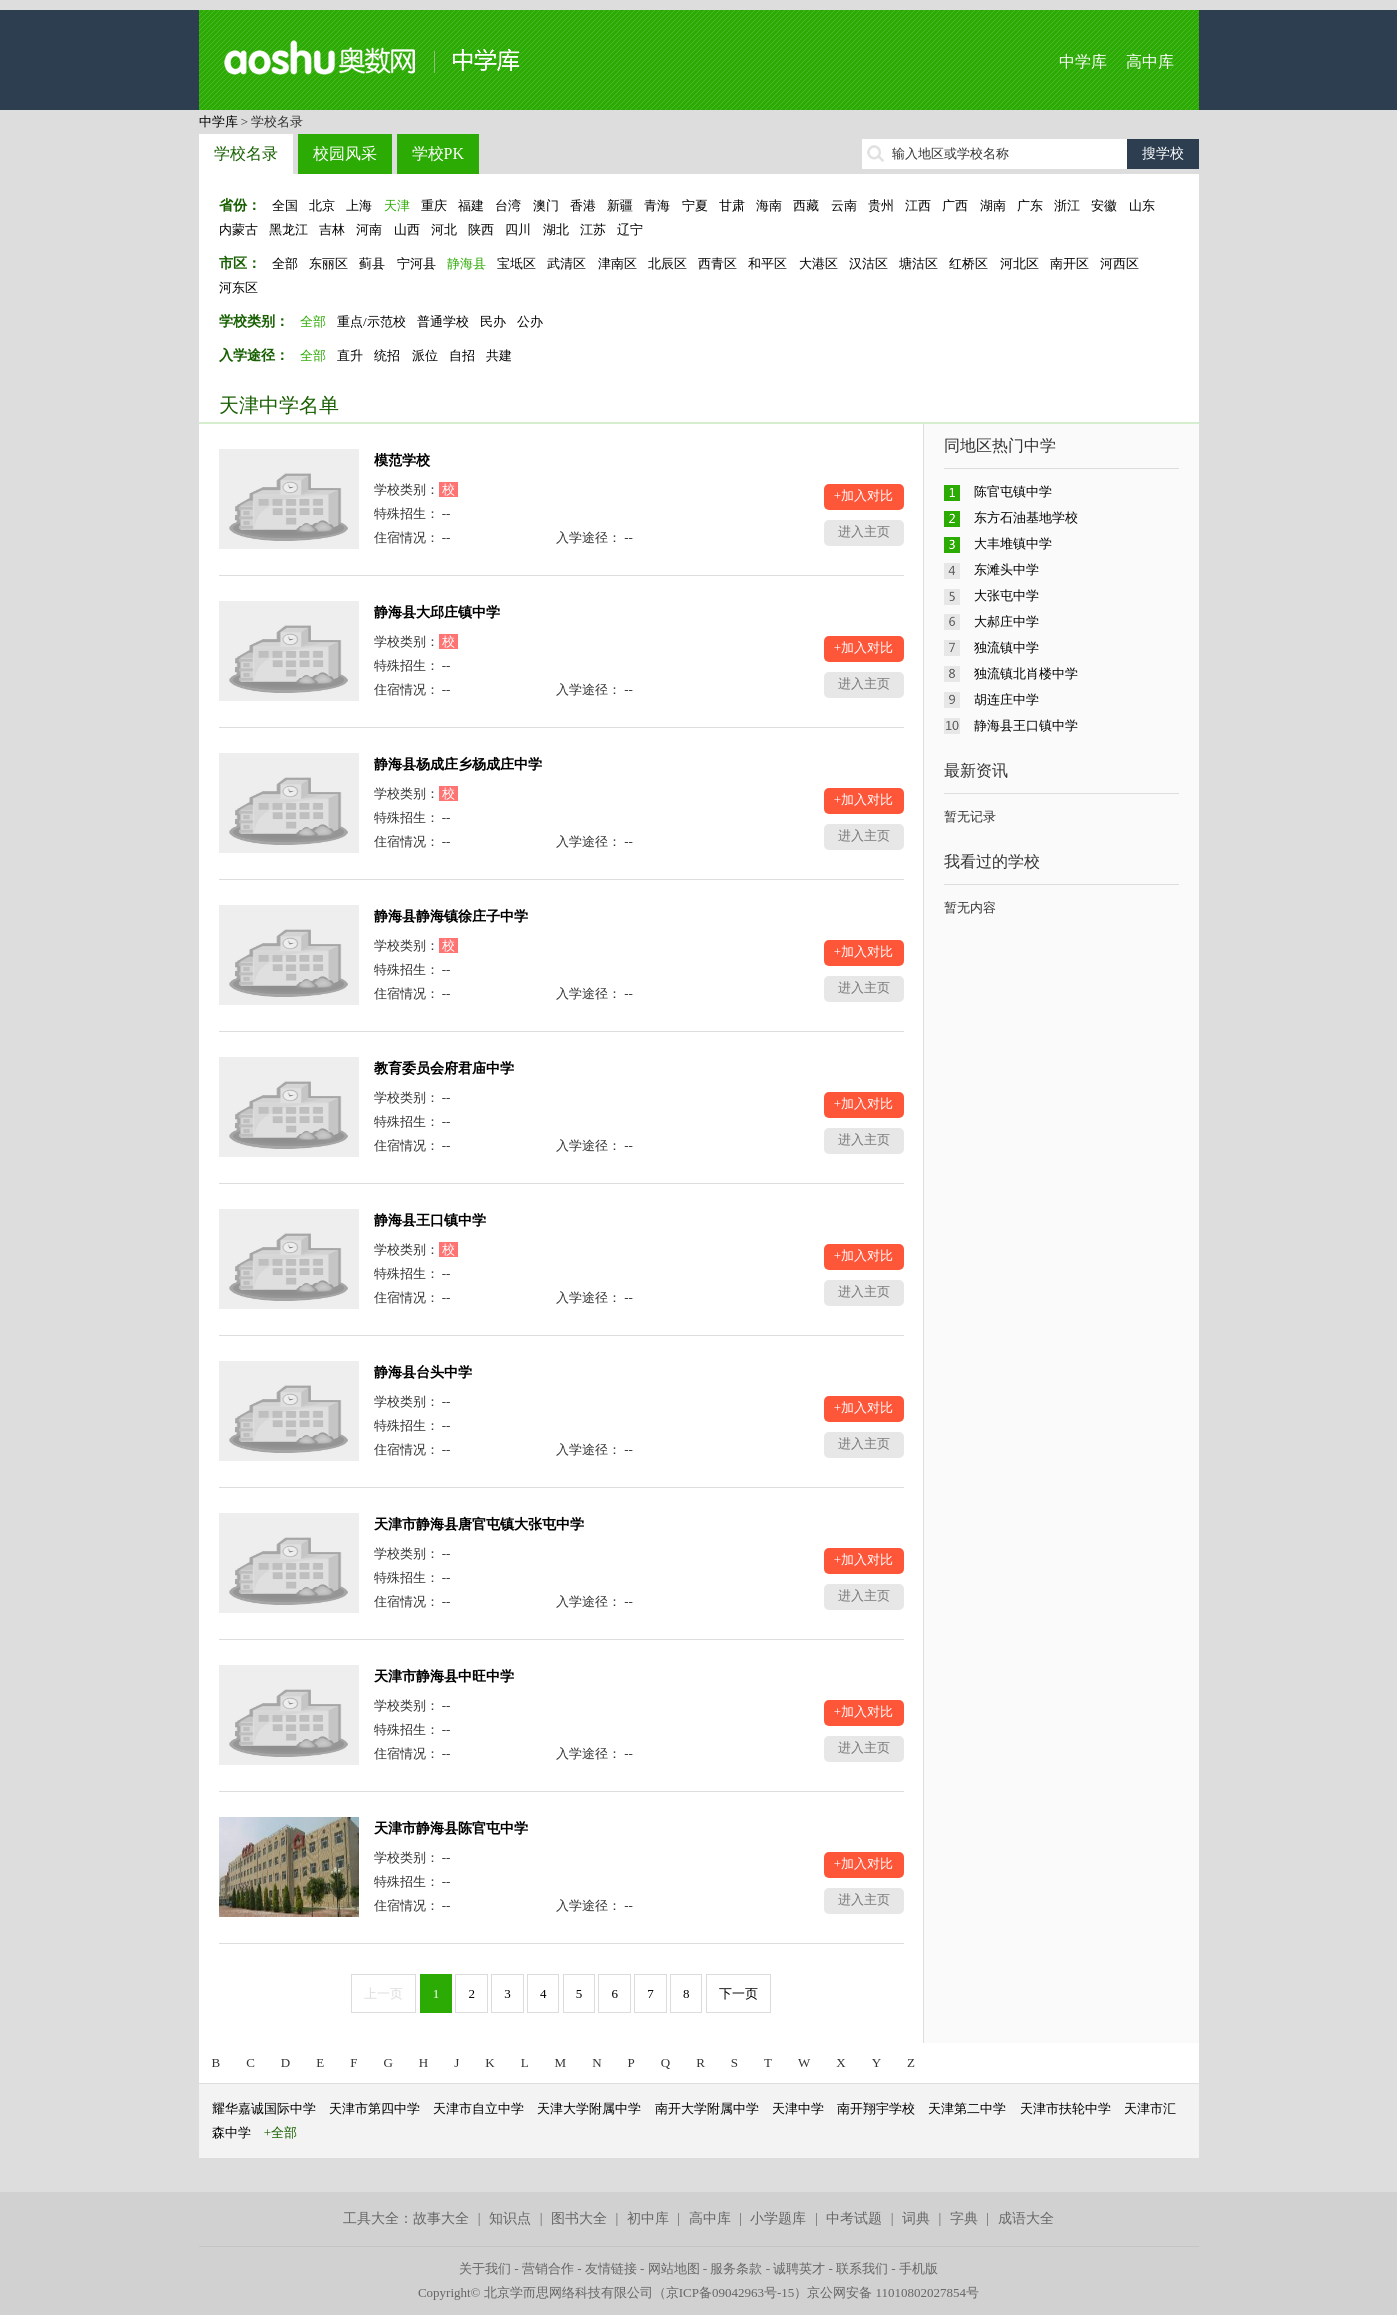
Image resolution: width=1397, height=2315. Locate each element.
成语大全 (1026, 2218)
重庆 (434, 205)
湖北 (556, 229)
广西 (955, 205)
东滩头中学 (1006, 569)
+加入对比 (863, 495)
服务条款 (736, 2268)
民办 (493, 321)
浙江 (1067, 205)
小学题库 (778, 2218)
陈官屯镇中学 (1013, 491)
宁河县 (416, 263)
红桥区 (968, 263)
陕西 (481, 229)
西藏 (806, 205)
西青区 (717, 263)
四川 (518, 229)
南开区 (1069, 263)
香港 (583, 205)
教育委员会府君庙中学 (444, 1068)
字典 (964, 2218)
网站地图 (674, 2268)
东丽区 (328, 263)
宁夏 (695, 205)
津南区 (617, 263)
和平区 (767, 263)
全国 (285, 205)
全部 (285, 263)
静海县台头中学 (423, 1372)
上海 (359, 205)
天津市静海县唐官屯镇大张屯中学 (479, 1524)
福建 (471, 205)
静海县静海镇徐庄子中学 (451, 916)
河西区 (1119, 263)
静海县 (466, 263)
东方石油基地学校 (1026, 517)
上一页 (383, 1993)
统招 (387, 355)
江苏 (593, 229)
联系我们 (862, 2268)
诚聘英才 (799, 2268)
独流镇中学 (1006, 647)
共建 (499, 355)
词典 (916, 2218)
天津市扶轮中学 (1065, 2108)
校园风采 (345, 153)
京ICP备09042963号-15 (730, 2292)
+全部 (280, 2132)
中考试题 (854, 2218)
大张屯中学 (1006, 595)
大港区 (818, 263)
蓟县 (372, 263)
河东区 (238, 287)
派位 (425, 355)
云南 (844, 205)
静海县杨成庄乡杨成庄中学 (458, 764)
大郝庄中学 (1006, 621)
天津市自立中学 (478, 2108)
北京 (322, 205)
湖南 (993, 205)
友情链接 (611, 2268)
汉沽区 (868, 263)
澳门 (546, 205)
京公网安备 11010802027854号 (893, 2292)
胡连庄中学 (1006, 699)
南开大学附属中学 (707, 2108)
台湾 (508, 205)
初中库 (648, 2218)
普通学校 (443, 321)
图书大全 (579, 2218)
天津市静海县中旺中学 (444, 1676)
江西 (918, 205)
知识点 (510, 2218)
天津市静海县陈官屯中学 (451, 1828)
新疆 (620, 205)
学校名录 (246, 153)
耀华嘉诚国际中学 (264, 2108)
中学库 (1083, 61)
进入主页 (864, 531)
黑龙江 (288, 229)
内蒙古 (238, 229)
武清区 (566, 263)
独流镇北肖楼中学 (1026, 673)
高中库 (1150, 61)
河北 (444, 229)
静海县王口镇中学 (430, 1220)
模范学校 (402, 460)
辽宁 (630, 229)
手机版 (918, 2268)
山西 (407, 229)
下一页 (738, 1993)
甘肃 (732, 205)
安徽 (1104, 205)
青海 (657, 205)
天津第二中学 (967, 2108)
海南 (769, 205)
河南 (369, 229)
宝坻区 (516, 263)
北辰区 (667, 263)
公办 (530, 321)
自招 (462, 355)
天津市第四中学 (374, 2108)
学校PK (438, 153)
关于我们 (485, 2268)
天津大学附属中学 (589, 2108)
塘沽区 (918, 263)
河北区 (1019, 263)
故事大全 (441, 2218)
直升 (350, 355)
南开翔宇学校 (876, 2108)
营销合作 (548, 2268)
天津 (397, 205)
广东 (1030, 205)
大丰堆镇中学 (1013, 543)
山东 (1142, 205)
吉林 (332, 229)
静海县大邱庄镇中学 (437, 612)
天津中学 (798, 2108)
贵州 (881, 205)
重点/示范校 (371, 321)
